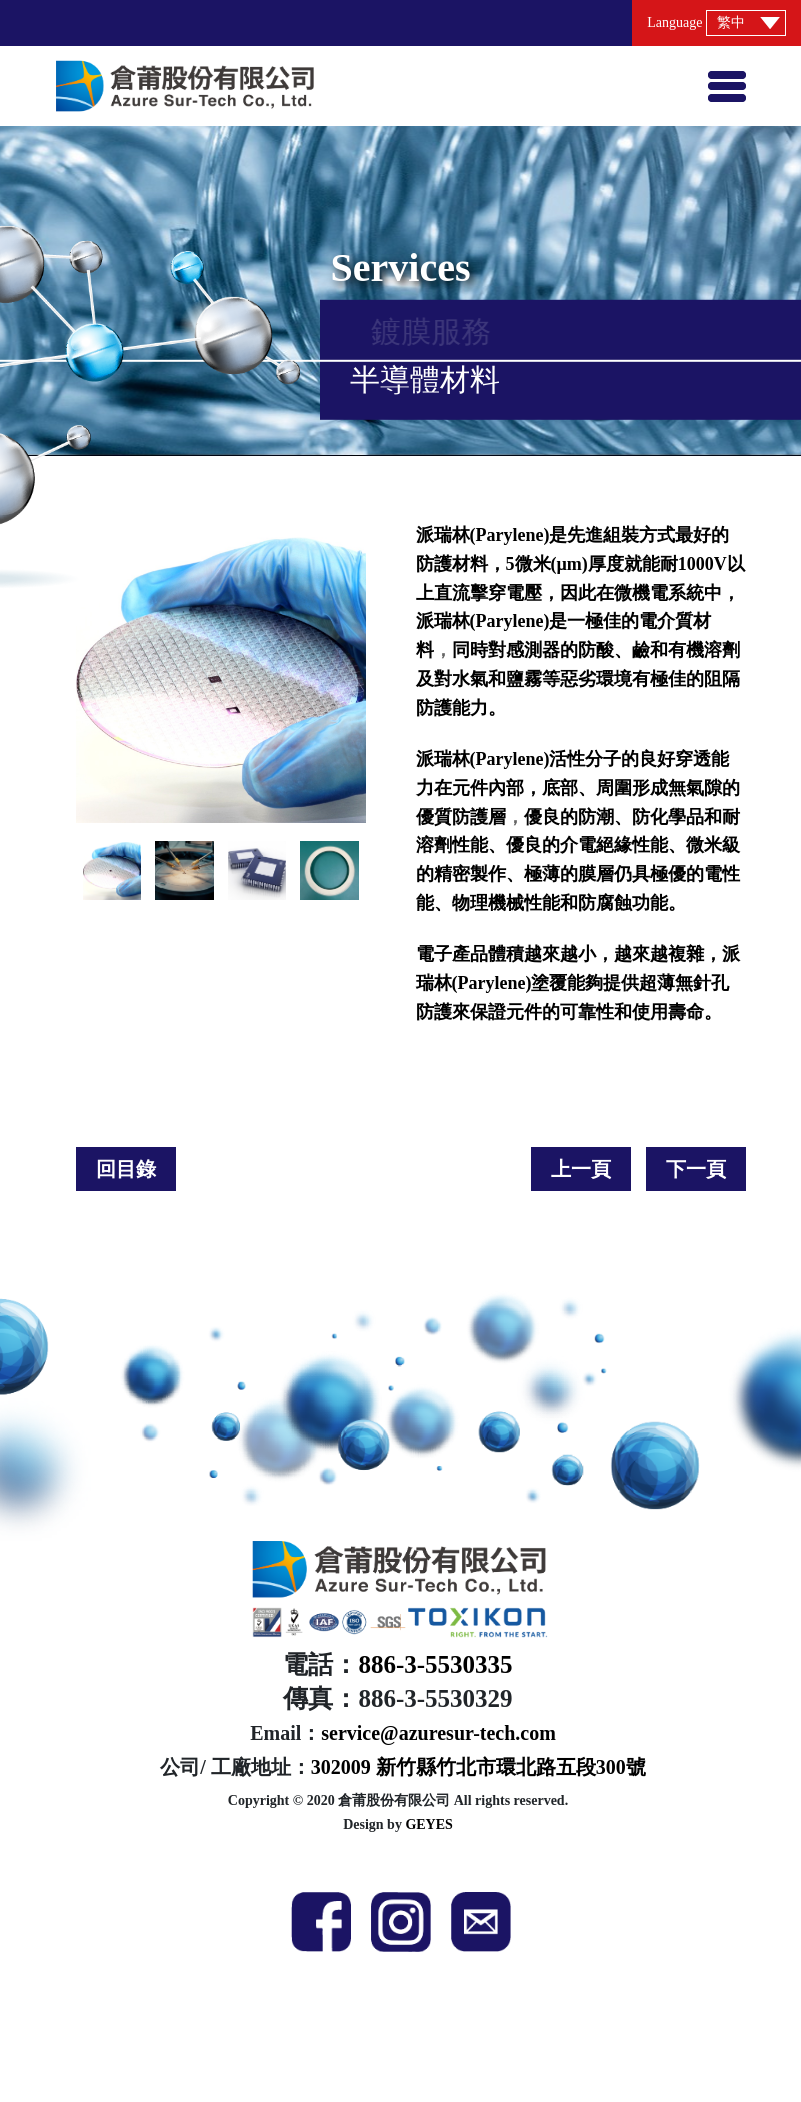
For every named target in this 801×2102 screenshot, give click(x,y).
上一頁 (581, 1169)
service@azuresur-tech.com (438, 1733)
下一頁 (696, 1169)
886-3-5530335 (435, 1664)
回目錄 (126, 1169)
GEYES (428, 1824)
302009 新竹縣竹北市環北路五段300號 (478, 1767)
